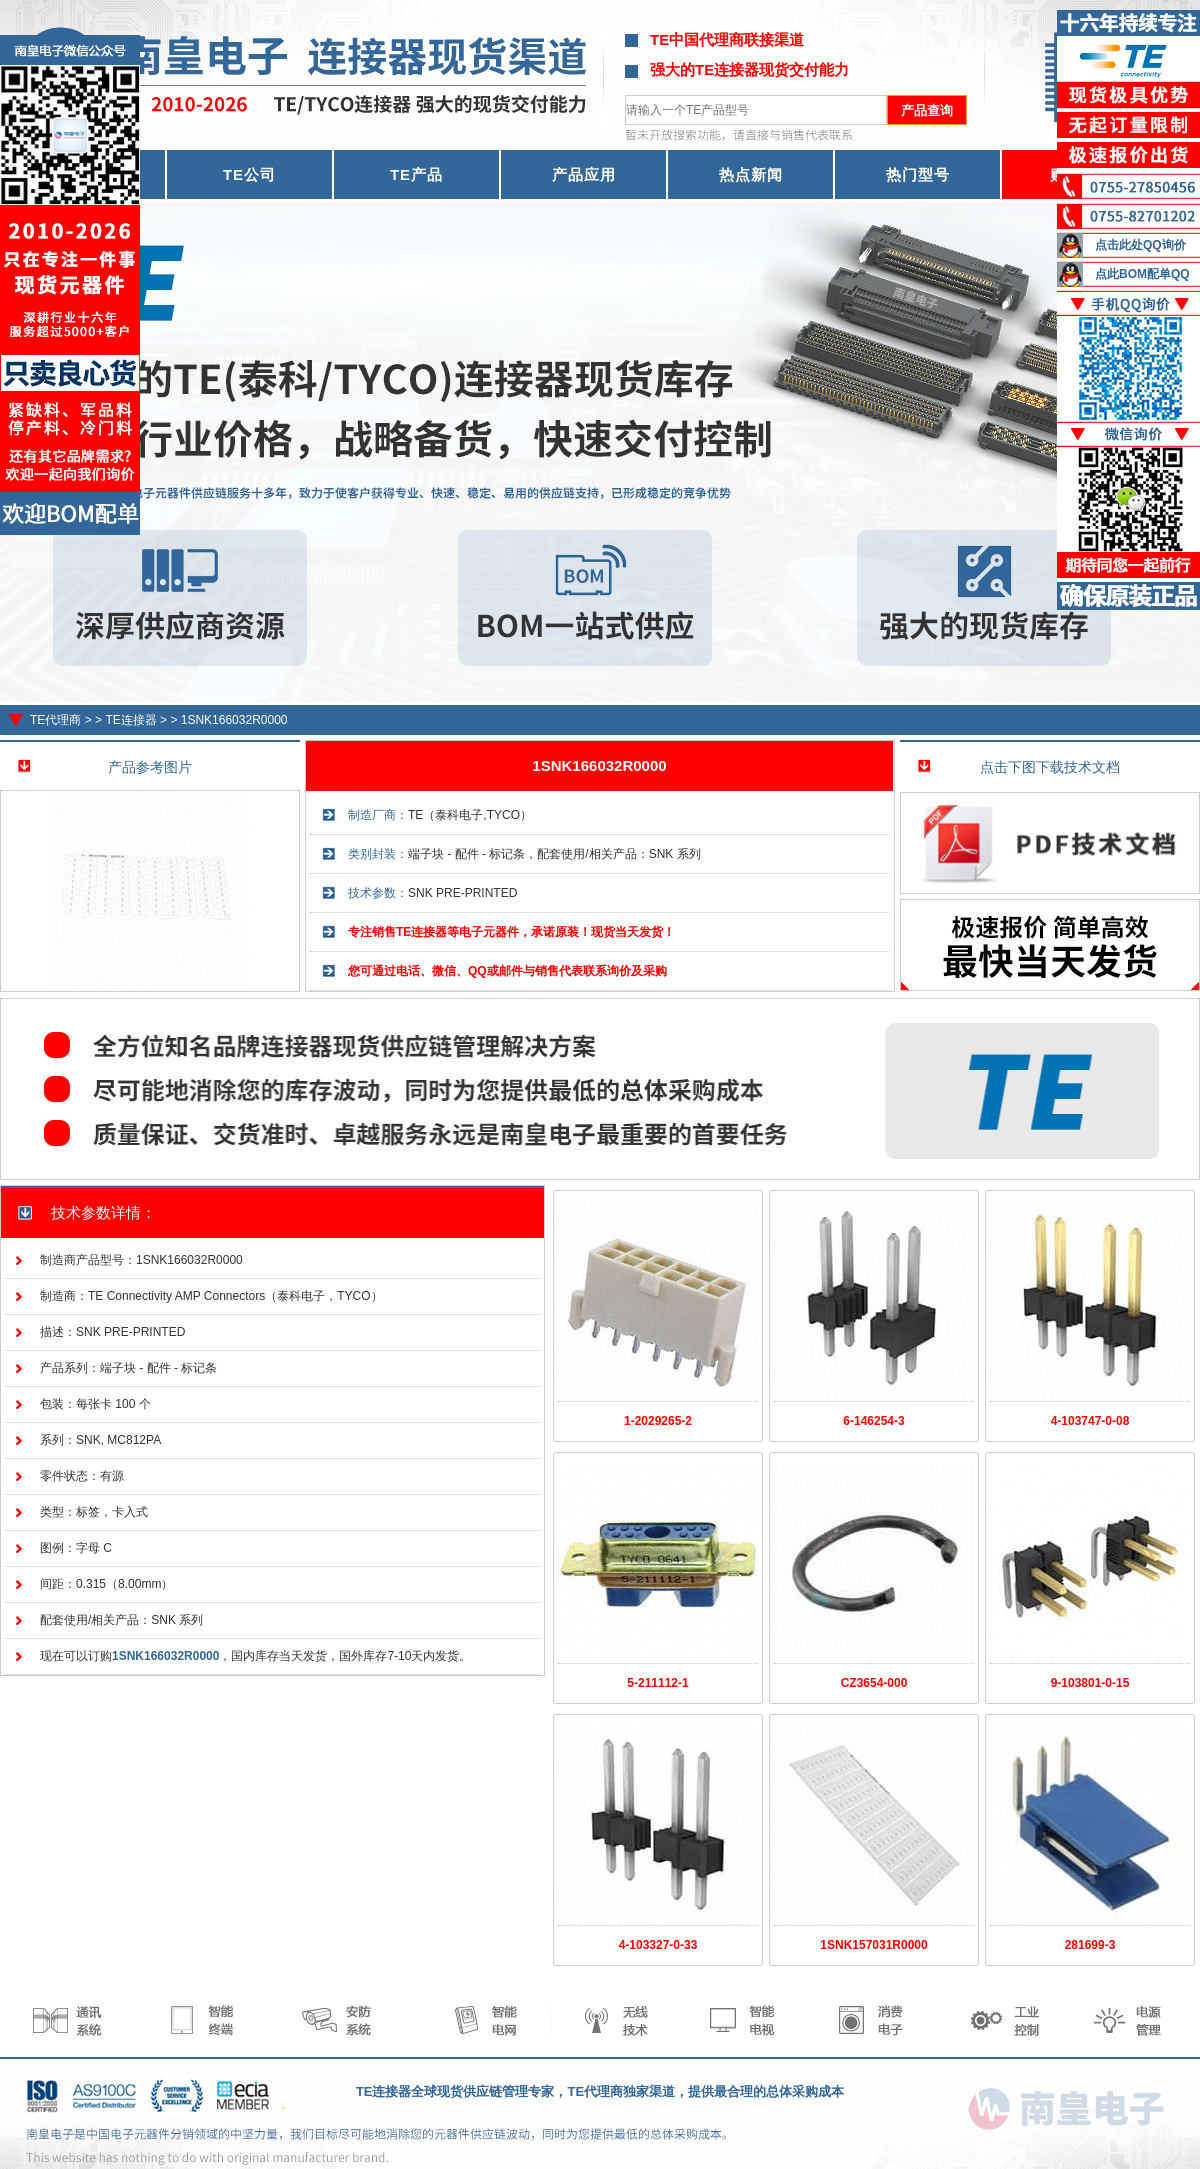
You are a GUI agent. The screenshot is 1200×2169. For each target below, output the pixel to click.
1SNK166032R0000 (234, 720)
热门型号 (918, 174)
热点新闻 (751, 174)
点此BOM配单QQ (1142, 274)
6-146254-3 (873, 1421)
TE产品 (416, 174)
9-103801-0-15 (1090, 1683)
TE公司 (249, 174)
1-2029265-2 (658, 1421)
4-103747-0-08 (1090, 1421)
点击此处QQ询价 (1140, 245)
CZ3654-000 (874, 1683)
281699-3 (1090, 1945)
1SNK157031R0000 (873, 1945)
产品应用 (584, 174)
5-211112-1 (657, 1683)
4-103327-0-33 (658, 1945)
